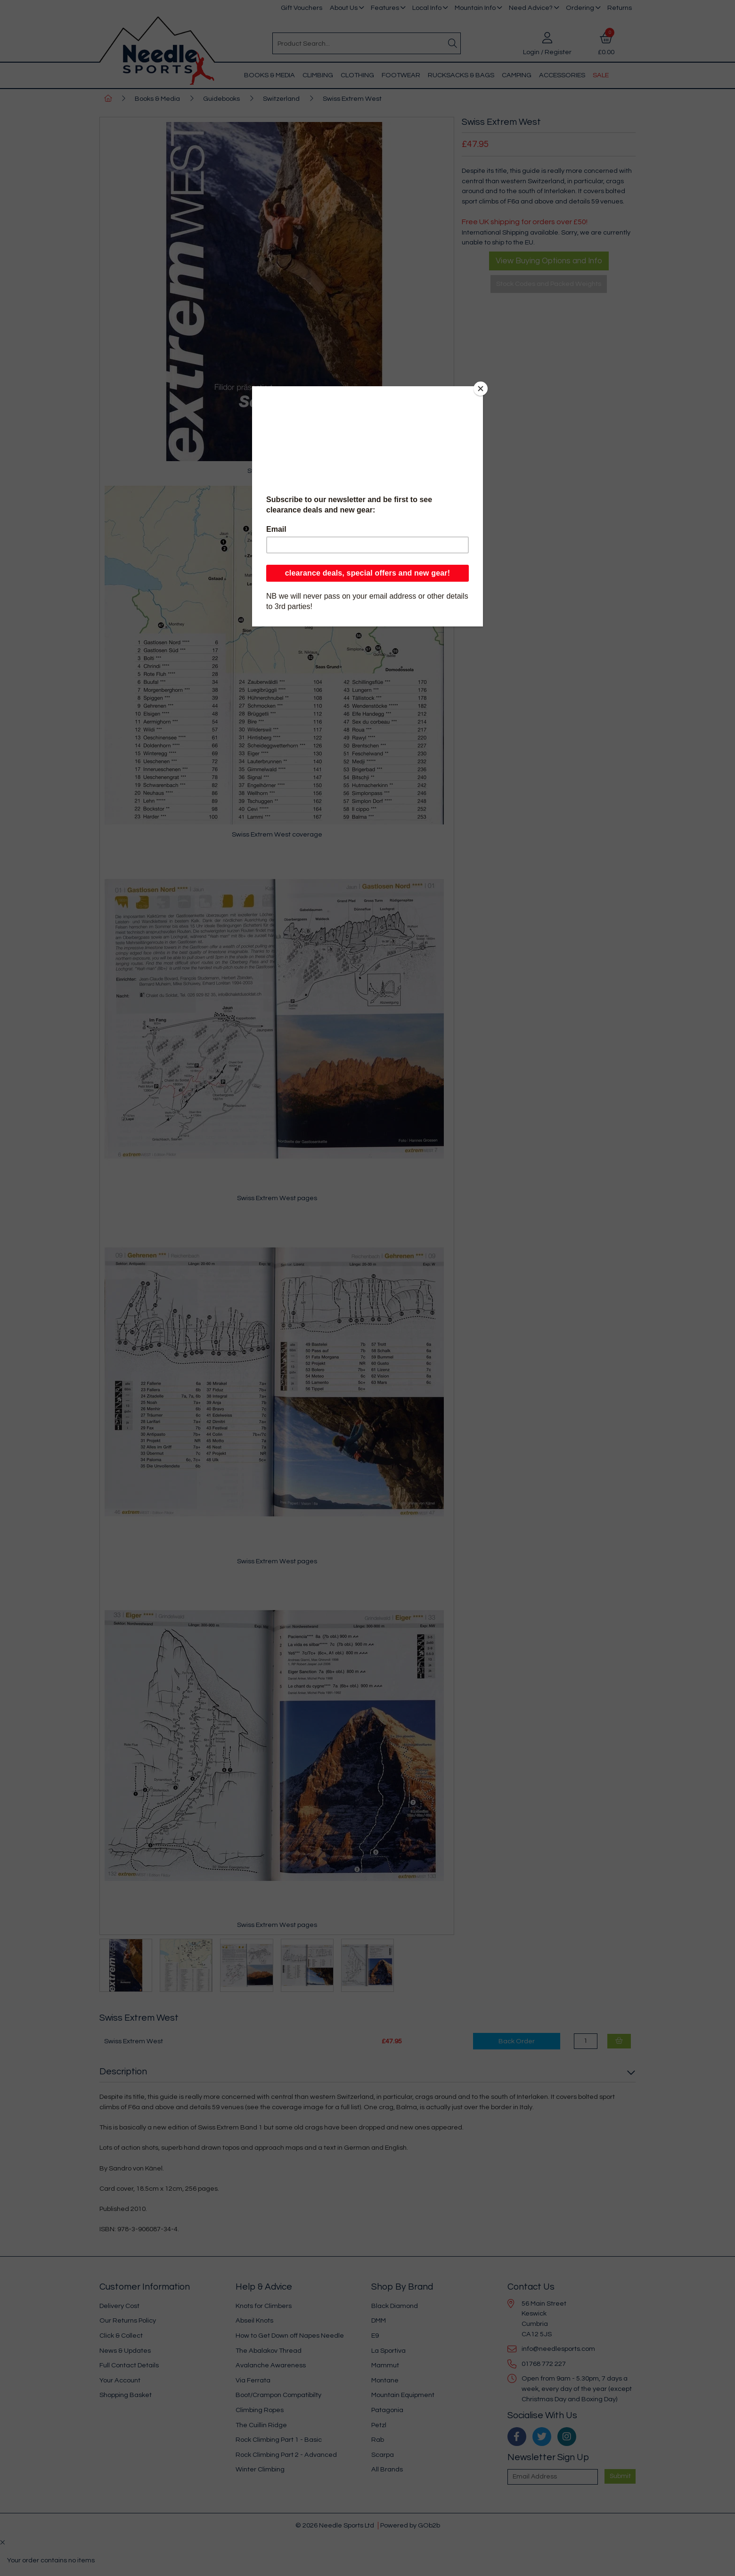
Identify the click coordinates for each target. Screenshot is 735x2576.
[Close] (481, 389)
